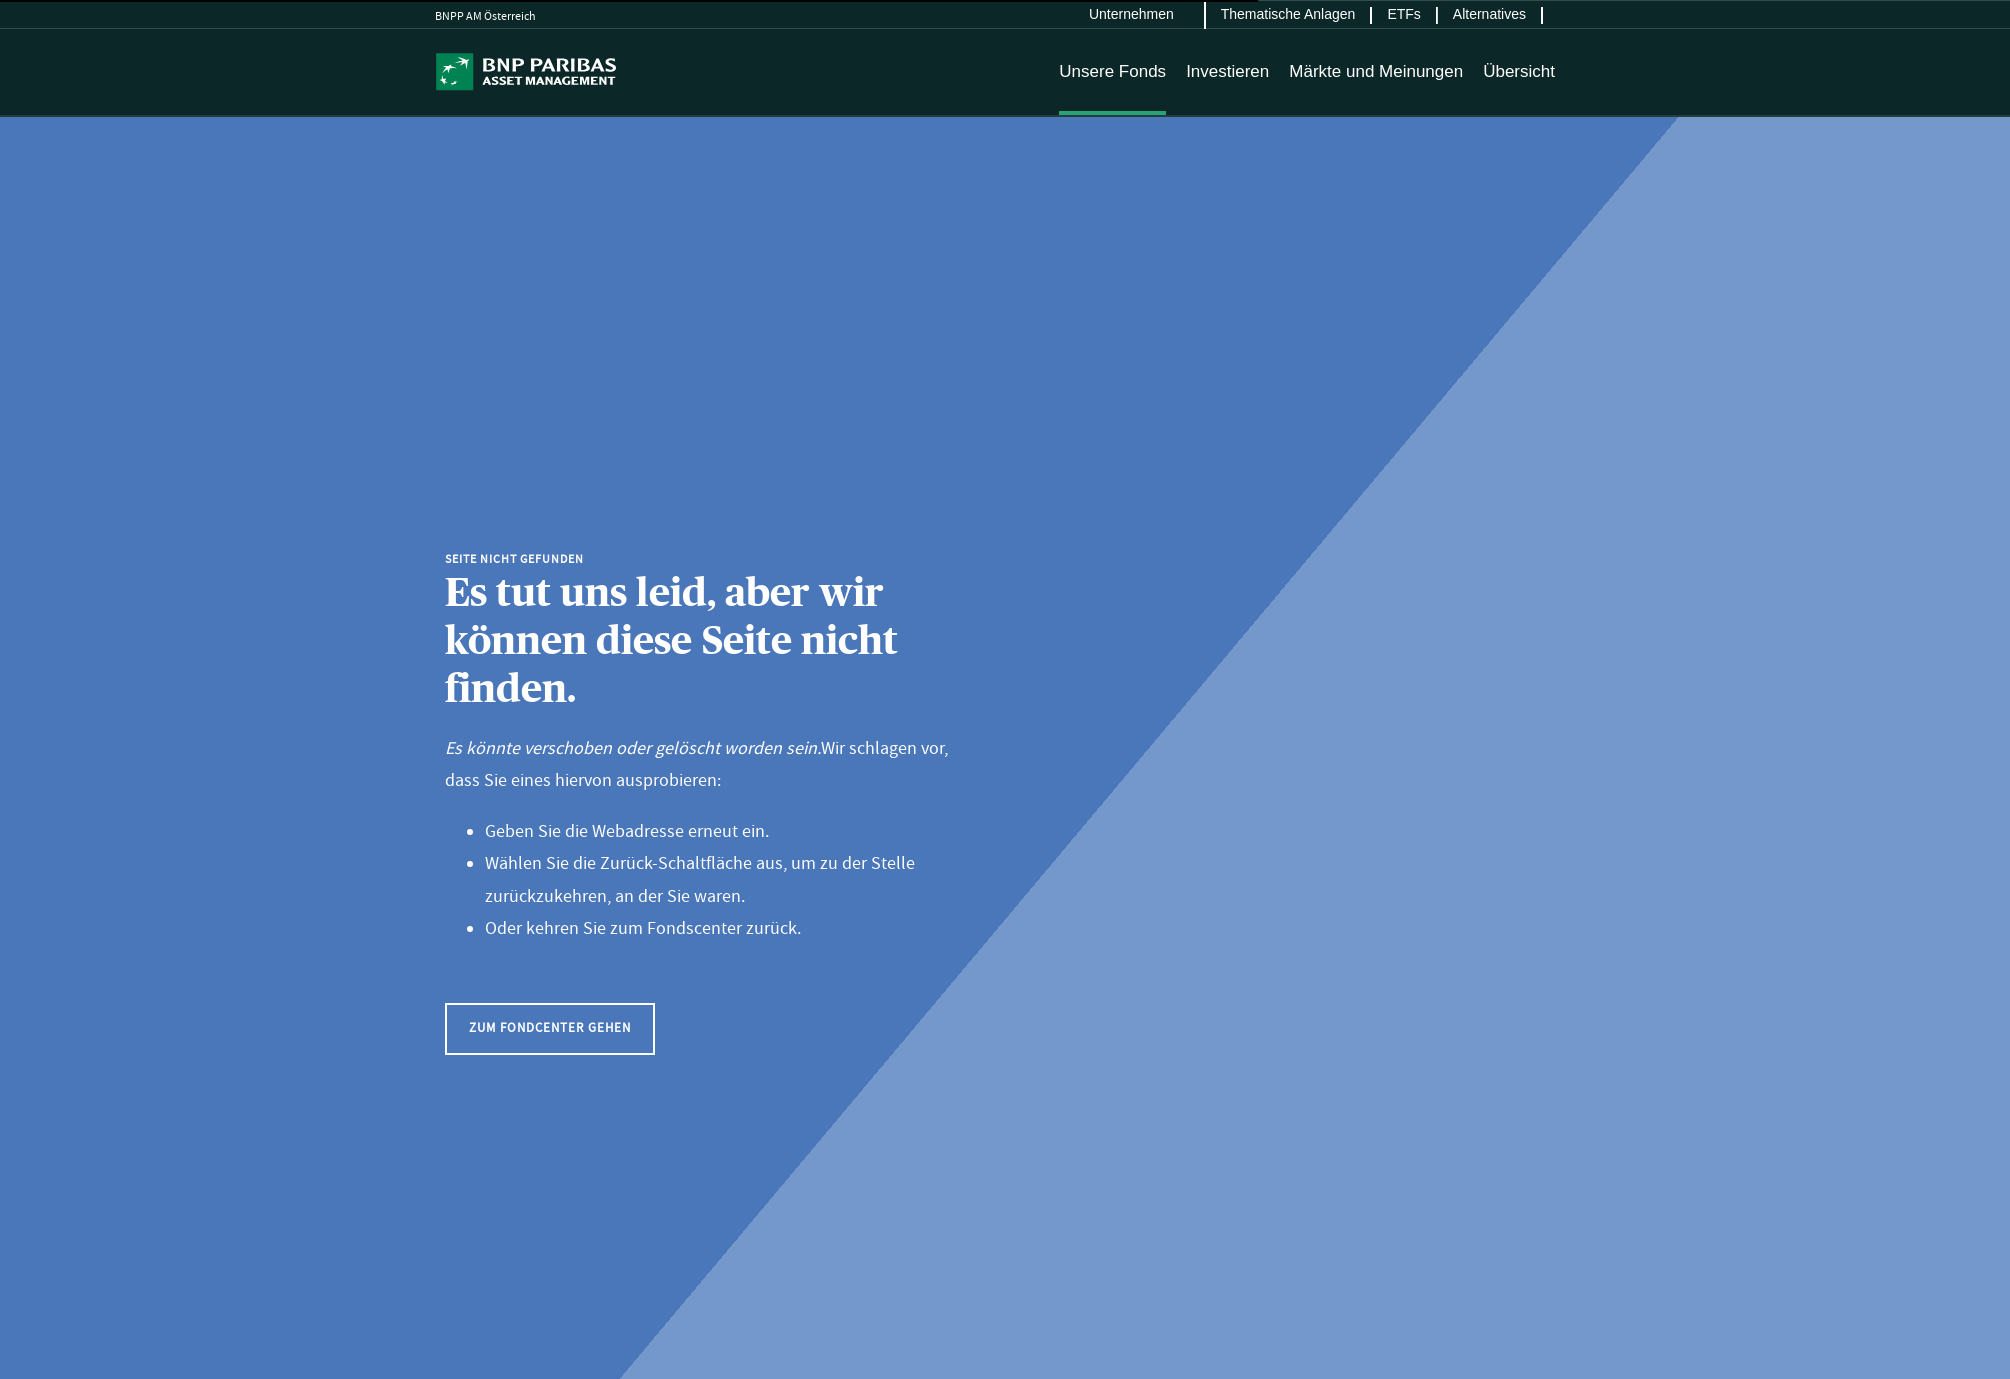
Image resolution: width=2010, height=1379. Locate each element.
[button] (550, 1028)
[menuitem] (1140, 15)
